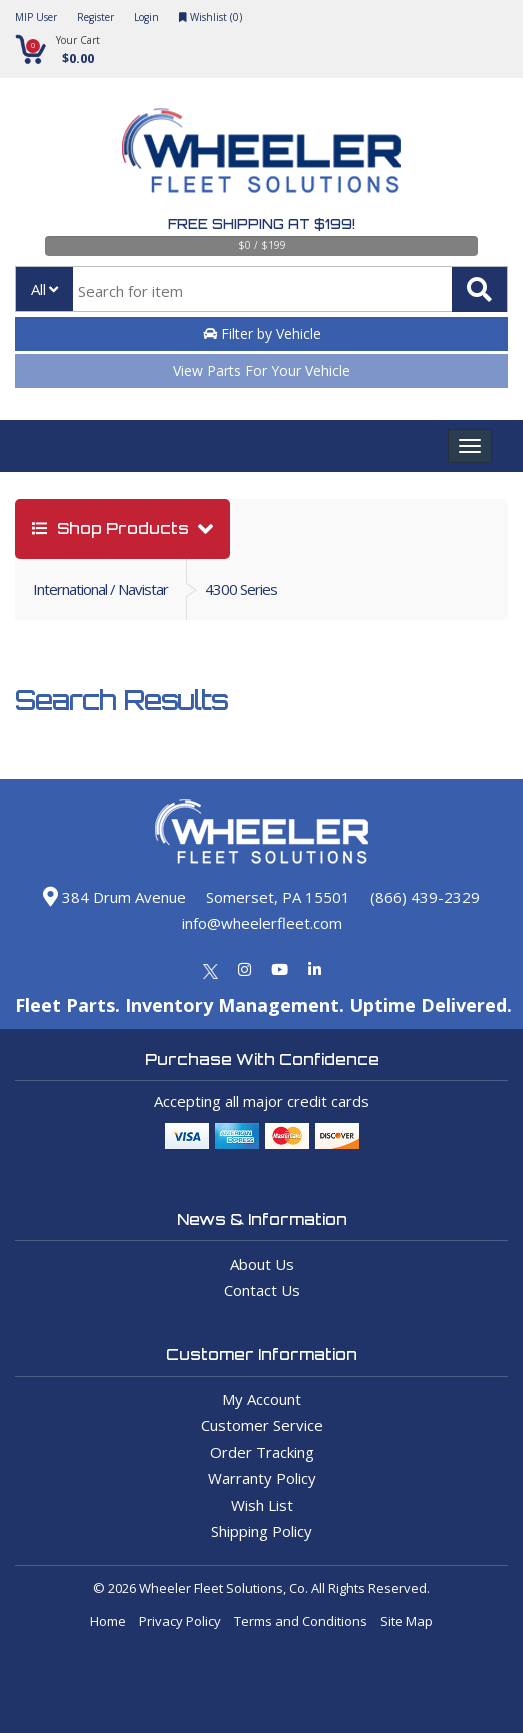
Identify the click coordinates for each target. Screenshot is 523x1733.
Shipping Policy (261, 1531)
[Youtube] (279, 969)
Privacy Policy (180, 1621)
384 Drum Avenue (114, 897)
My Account (261, 1399)
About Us (262, 1264)
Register (95, 17)
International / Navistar (100, 589)
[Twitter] (210, 969)
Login (146, 17)
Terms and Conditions (300, 1621)
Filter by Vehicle (262, 333)
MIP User (36, 17)
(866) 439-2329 (425, 897)
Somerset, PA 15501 (278, 897)
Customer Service (262, 1425)
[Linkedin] (314, 969)
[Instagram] (244, 969)
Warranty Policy (262, 1478)
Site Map (406, 1621)
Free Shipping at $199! (261, 224)
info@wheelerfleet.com (262, 923)
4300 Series (241, 589)
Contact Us (262, 1290)
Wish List (262, 1505)
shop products (112, 528)
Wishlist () (210, 17)
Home (108, 1621)
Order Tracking (262, 1452)
